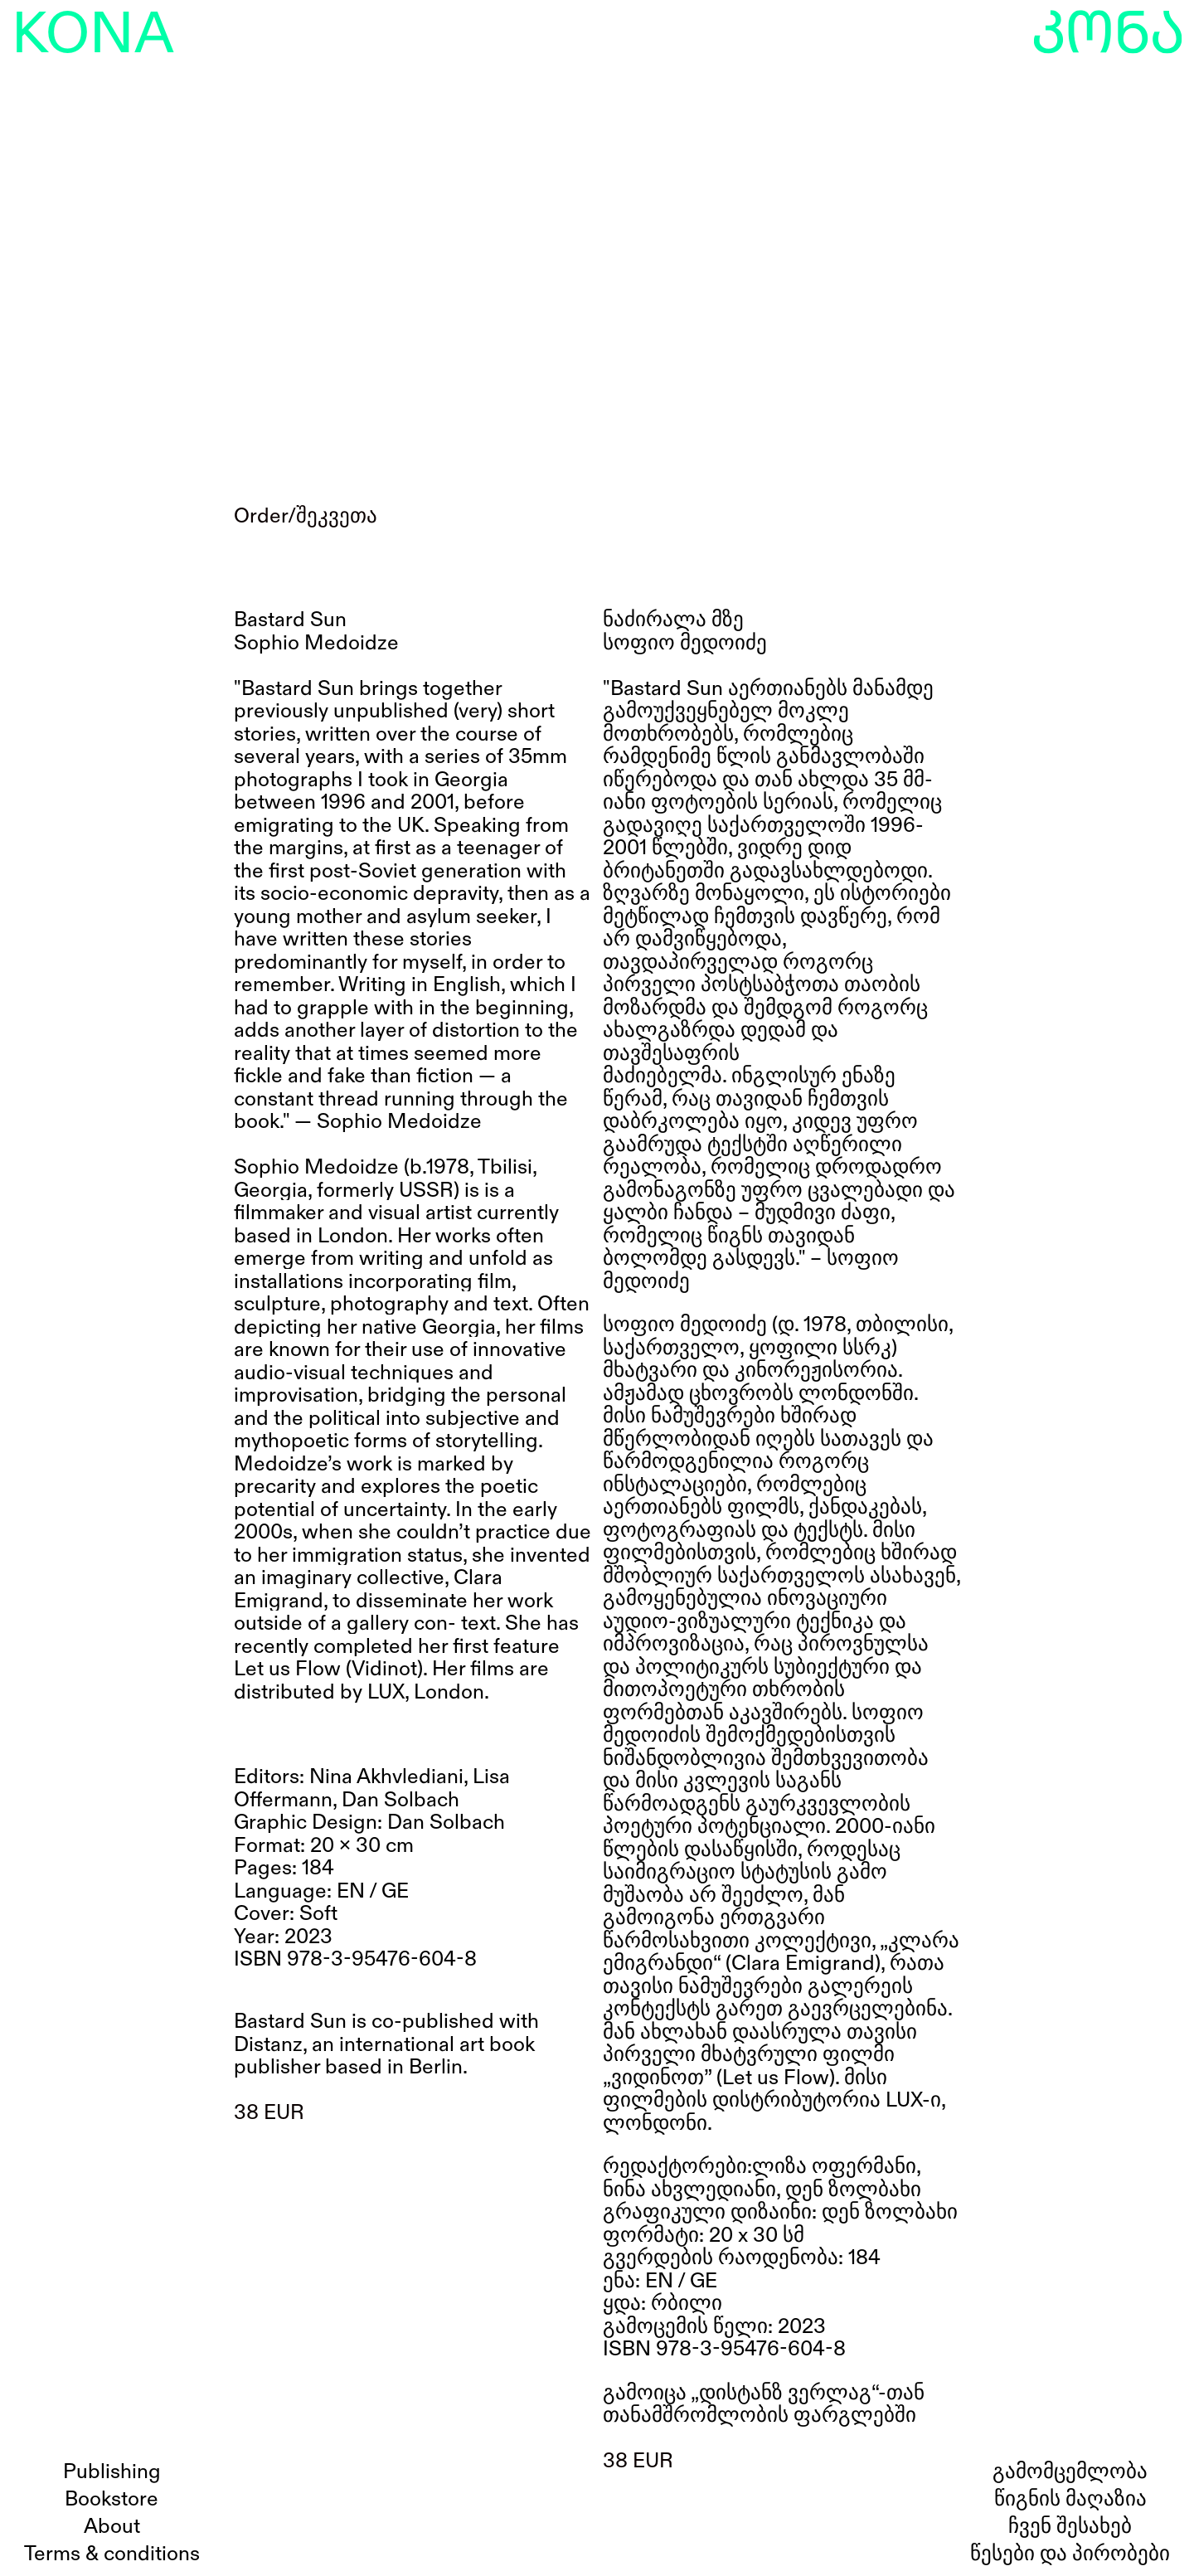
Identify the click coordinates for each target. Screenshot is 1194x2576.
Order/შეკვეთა (305, 516)
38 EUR (269, 2113)
